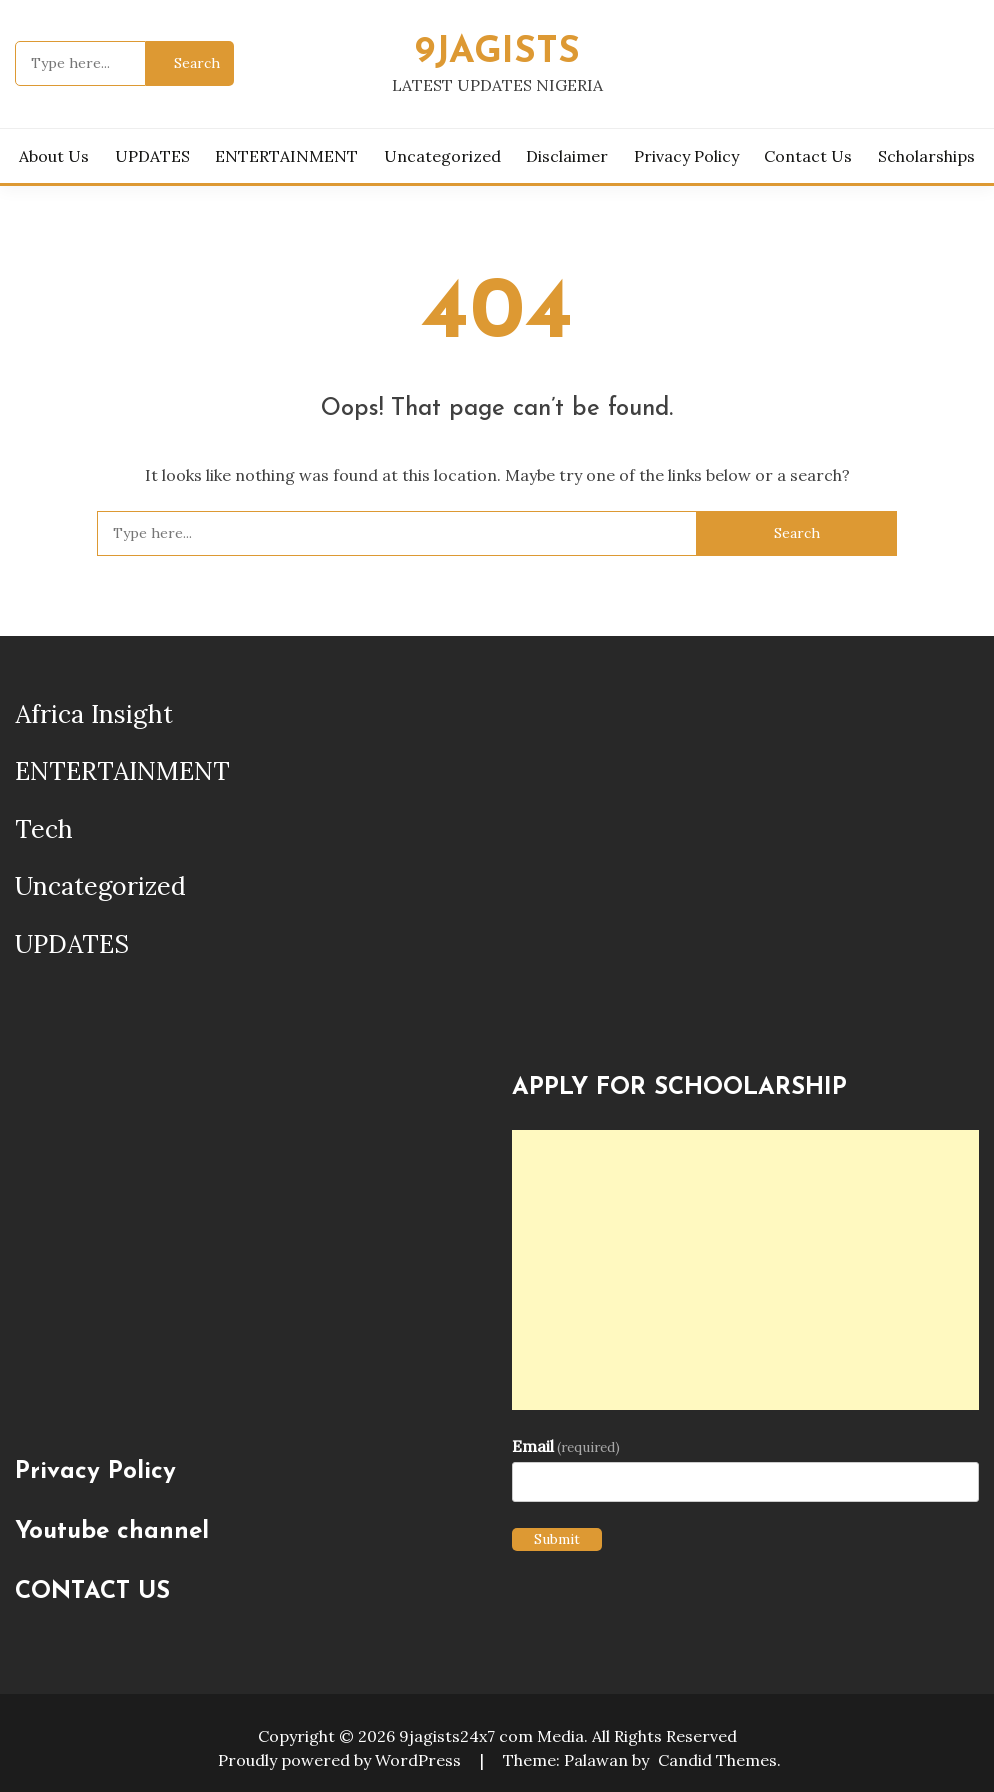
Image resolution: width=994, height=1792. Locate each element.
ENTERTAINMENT (286, 156)
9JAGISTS (497, 52)
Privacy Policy (686, 156)
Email (566, 1446)
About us (54, 156)
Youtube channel (112, 1532)
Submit (557, 1539)
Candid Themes (717, 1760)
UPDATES (152, 156)
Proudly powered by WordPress (341, 1760)
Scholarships (926, 156)
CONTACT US (92, 1592)
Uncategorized (442, 156)
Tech (44, 829)
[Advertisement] (745, 1270)
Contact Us (808, 156)
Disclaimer (567, 156)
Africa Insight (94, 714)
